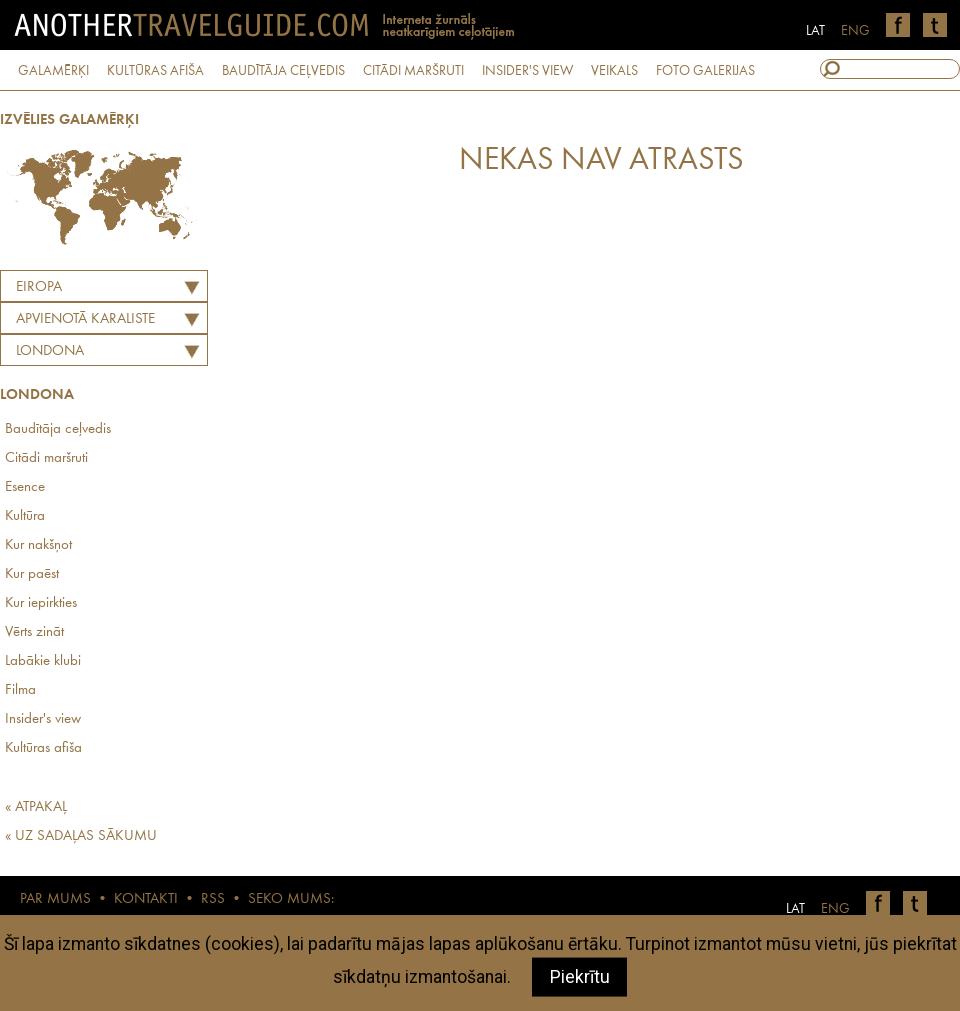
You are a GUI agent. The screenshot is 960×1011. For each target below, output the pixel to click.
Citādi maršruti (46, 458)
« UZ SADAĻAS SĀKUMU (81, 836)
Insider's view (43, 719)
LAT (815, 31)
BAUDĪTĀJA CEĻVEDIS (283, 71)
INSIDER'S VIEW (527, 71)
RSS (213, 899)
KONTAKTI (146, 899)
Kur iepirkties (41, 603)
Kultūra (25, 516)
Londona (50, 351)
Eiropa (39, 287)
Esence (25, 487)
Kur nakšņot (38, 545)
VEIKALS (614, 71)
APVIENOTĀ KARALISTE (85, 319)
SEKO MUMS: (291, 899)
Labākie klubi (43, 661)
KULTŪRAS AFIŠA (155, 71)
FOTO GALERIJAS (705, 71)
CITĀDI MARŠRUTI (413, 71)
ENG (855, 31)
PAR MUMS (55, 899)
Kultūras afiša (43, 748)
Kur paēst (32, 574)
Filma (20, 690)
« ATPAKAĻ (36, 807)
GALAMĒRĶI (53, 71)
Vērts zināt (34, 632)
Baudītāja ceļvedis (58, 429)
